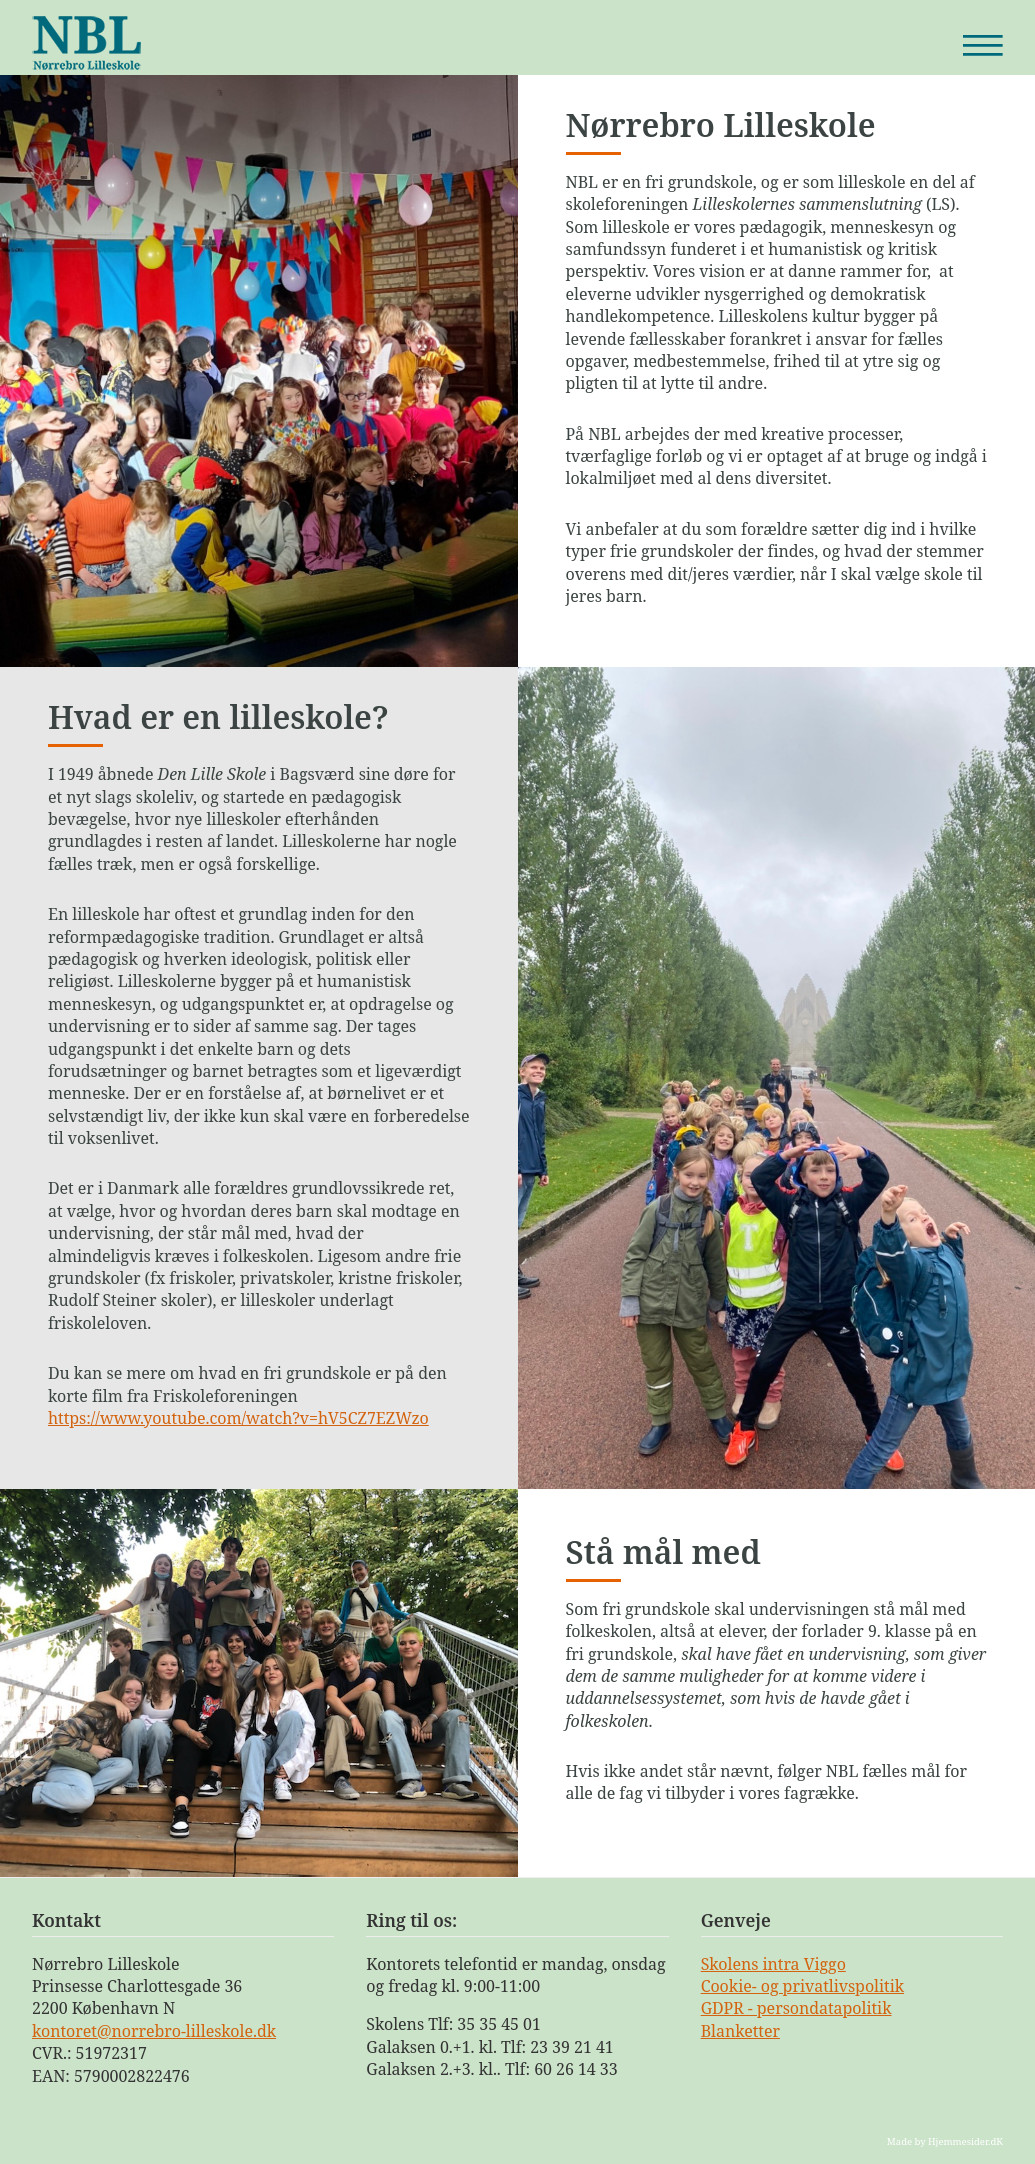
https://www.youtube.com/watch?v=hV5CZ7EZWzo (238, 1418)
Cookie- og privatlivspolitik (802, 1986)
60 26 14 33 (576, 2069)
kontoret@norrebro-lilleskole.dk (154, 2031)
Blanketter (740, 2031)
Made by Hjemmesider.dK (945, 2141)
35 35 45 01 (499, 2024)
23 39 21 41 (572, 2047)
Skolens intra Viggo (773, 1964)
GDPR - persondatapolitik (796, 2008)
